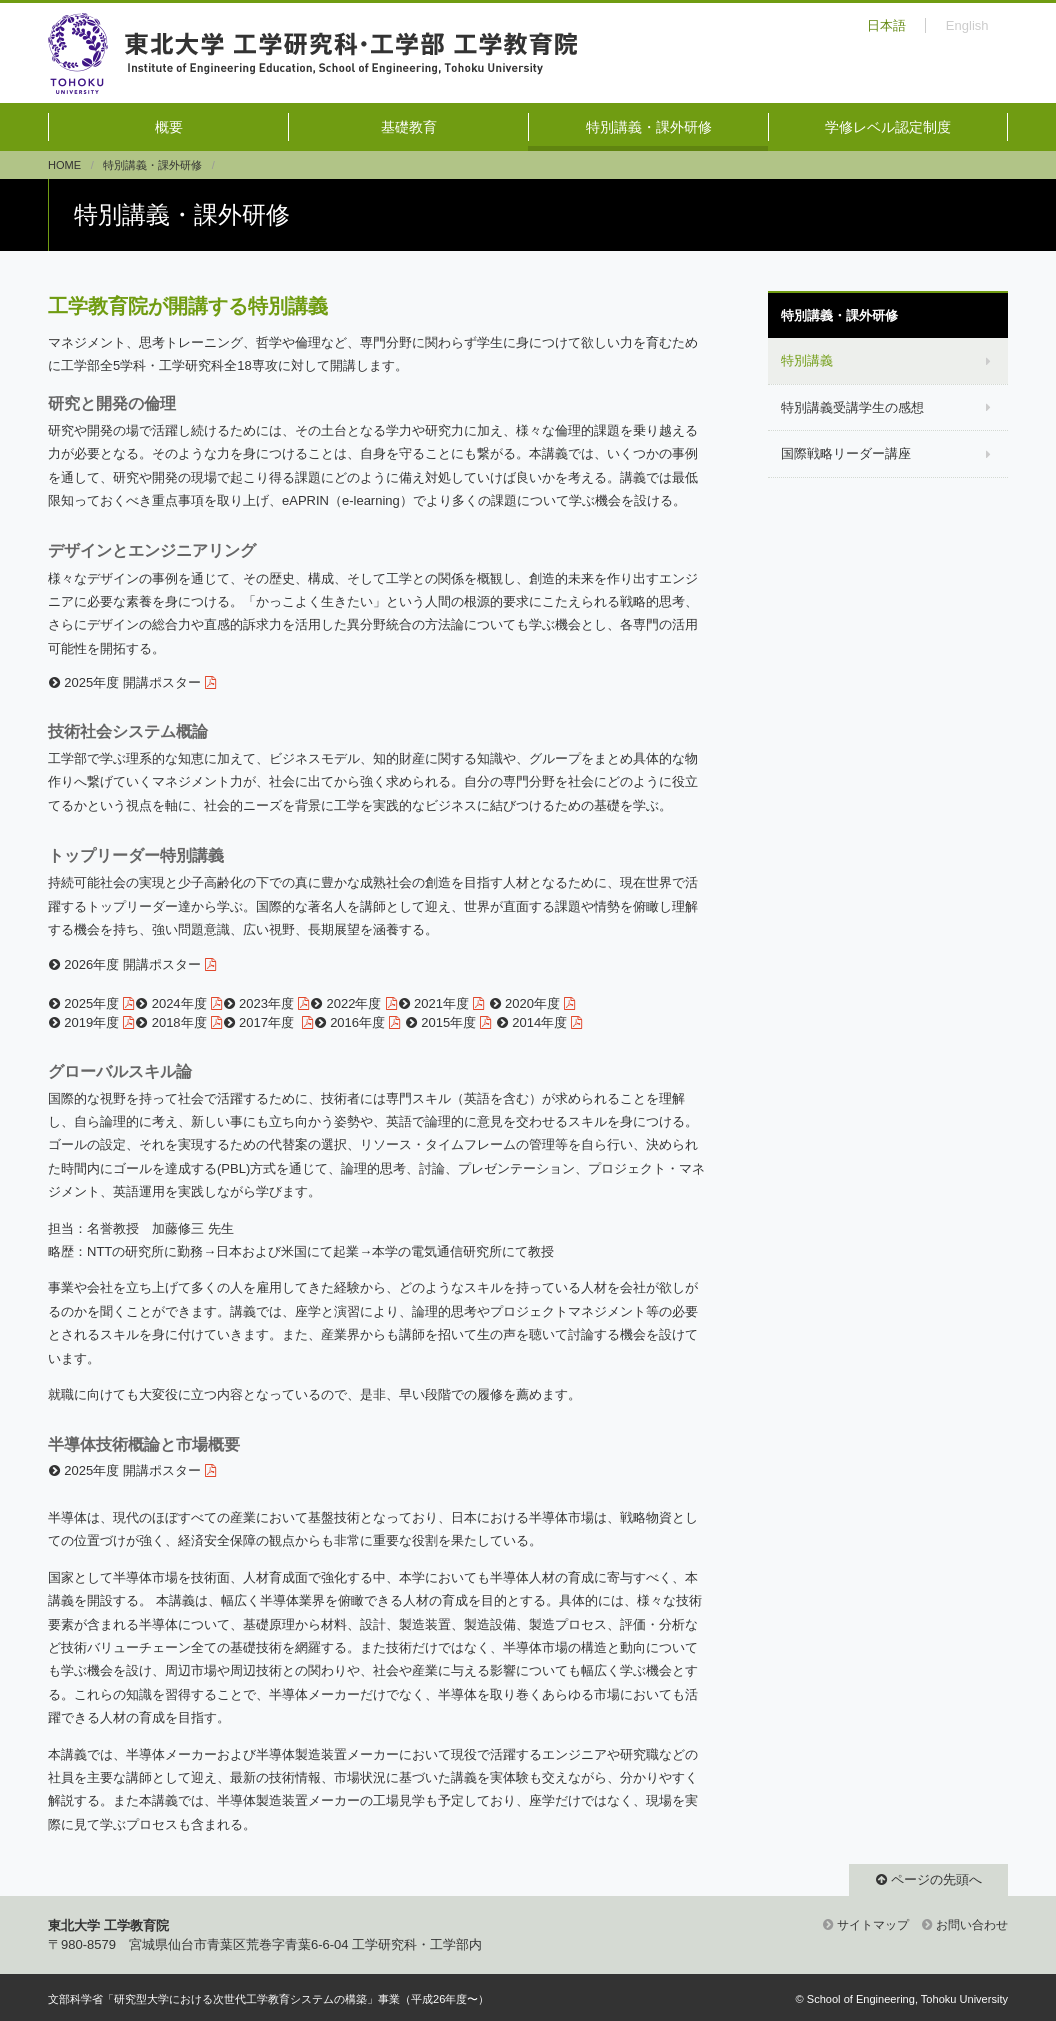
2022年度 (354, 1003)
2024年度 (179, 1003)
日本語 (886, 25)
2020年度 (532, 1003)
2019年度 (91, 1022)
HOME (64, 165)
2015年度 (448, 1022)
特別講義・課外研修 (649, 127)
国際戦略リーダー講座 (846, 453)
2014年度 (539, 1022)
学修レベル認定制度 (888, 127)
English (967, 25)
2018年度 (179, 1022)
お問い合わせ (972, 1925)
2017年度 (268, 1022)
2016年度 (357, 1022)
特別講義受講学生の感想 (852, 407)
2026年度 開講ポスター (132, 964)
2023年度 (266, 1003)
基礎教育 (409, 127)
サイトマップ (873, 1925)
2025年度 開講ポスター (132, 682)
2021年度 (441, 1003)
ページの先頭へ (936, 1879)
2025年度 (91, 1003)
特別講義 (807, 360)
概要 (169, 127)
